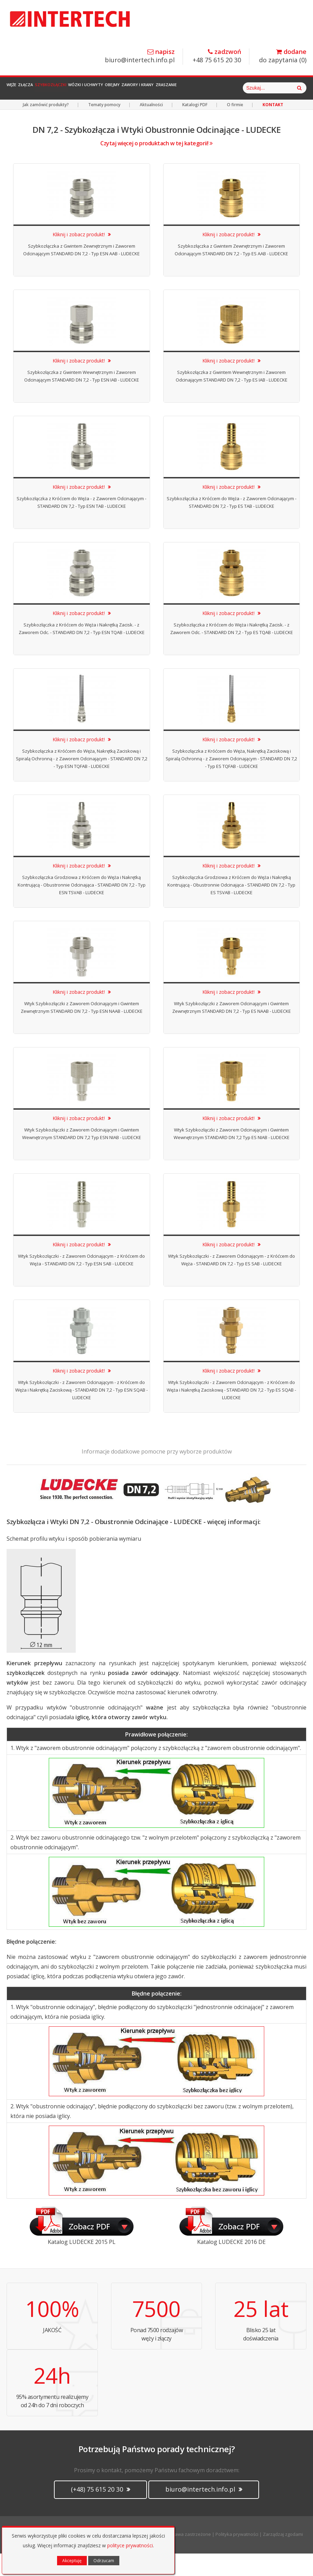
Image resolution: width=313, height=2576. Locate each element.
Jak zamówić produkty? (46, 127)
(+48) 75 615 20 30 (100, 2512)
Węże (17, 88)
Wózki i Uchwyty (121, 88)
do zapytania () (282, 56)
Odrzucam (103, 2561)
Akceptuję (72, 2561)
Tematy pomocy (104, 127)
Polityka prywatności (236, 2557)
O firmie (235, 127)
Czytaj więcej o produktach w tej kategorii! (156, 165)
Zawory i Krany (193, 88)
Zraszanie (231, 88)
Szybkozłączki (76, 88)
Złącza (41, 88)
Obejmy (157, 88)
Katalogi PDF (195, 127)
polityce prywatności (130, 2545)
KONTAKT (273, 127)
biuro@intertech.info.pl (140, 56)
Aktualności (151, 127)
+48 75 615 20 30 (217, 56)
